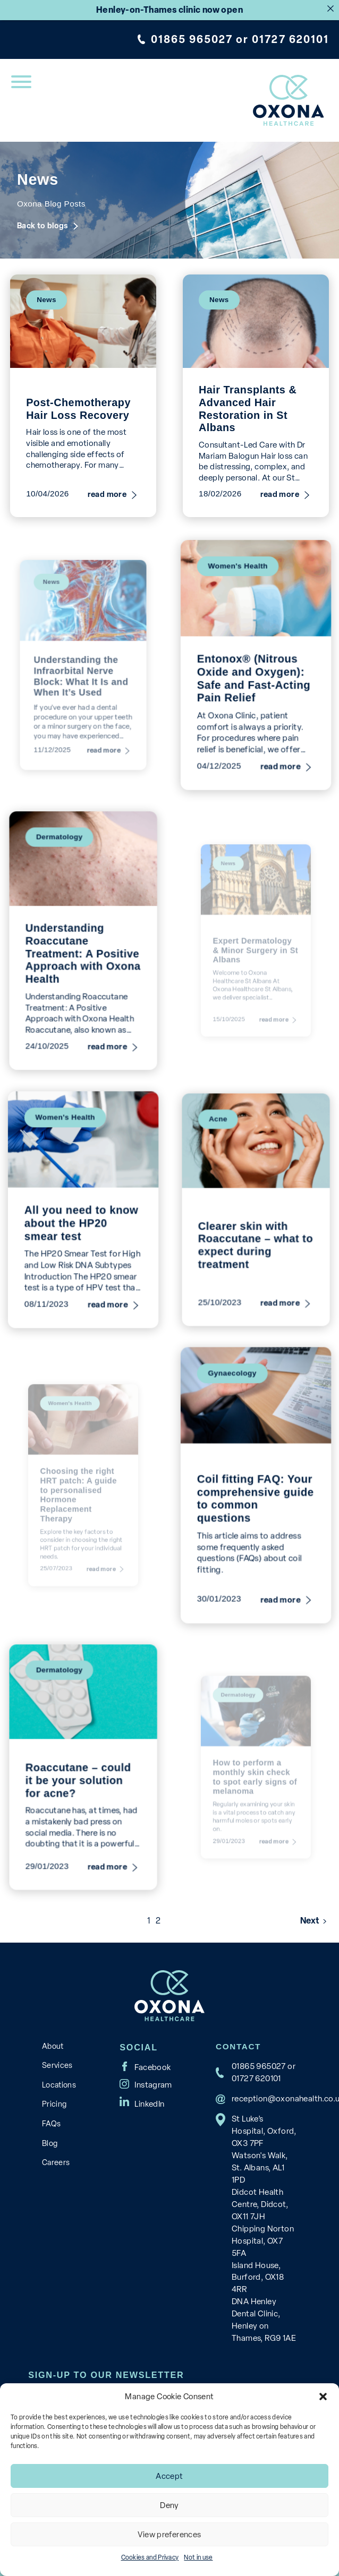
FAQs (51, 2123)
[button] (323, 2396)
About (53, 2046)
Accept (169, 2476)
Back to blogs (42, 225)
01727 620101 (290, 39)
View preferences (169, 2534)
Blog (49, 2143)
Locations (59, 2085)
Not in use (198, 2557)
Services (57, 2065)
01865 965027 (192, 39)
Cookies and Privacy (150, 2557)
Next (310, 1921)
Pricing (54, 2104)
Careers (56, 2162)
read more (107, 494)
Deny (169, 2505)
